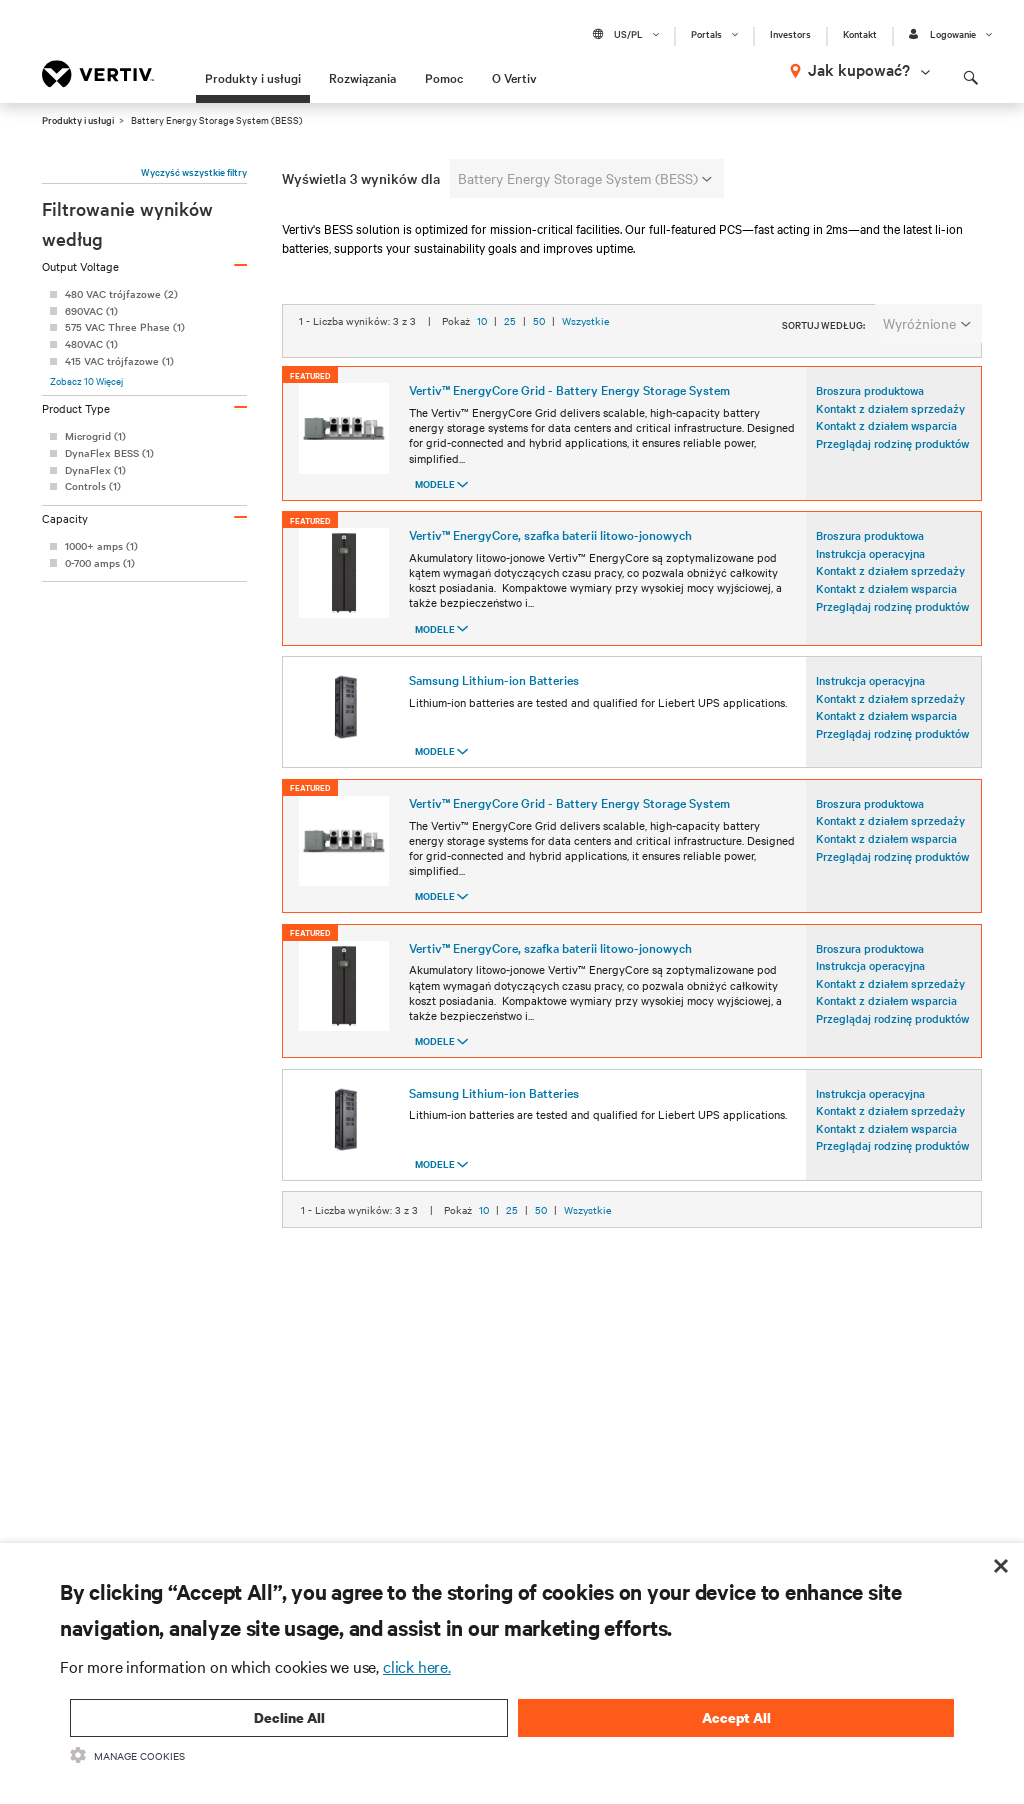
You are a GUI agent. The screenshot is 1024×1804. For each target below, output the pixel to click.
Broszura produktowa (870, 420)
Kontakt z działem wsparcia (886, 455)
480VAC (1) (91, 343)
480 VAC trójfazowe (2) (121, 293)
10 (482, 370)
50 (539, 370)
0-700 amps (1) (100, 562)
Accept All (736, 1717)
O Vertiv (514, 77)
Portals (706, 34)
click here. (417, 1666)
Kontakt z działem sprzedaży (890, 437)
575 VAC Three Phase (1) (125, 326)
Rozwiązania (362, 77)
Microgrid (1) (95, 435)
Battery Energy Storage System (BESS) (585, 178)
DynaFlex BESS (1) (109, 452)
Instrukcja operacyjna (870, 582)
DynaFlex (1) (95, 469)
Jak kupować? (859, 69)
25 (510, 370)
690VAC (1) (91, 310)
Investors (790, 34)
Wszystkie (585, 370)
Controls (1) (93, 485)
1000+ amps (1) (101, 545)
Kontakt (860, 34)
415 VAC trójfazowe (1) (119, 360)
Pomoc (444, 77)
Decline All (289, 1717)
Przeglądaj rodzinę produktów (892, 472)
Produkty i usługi (253, 77)
